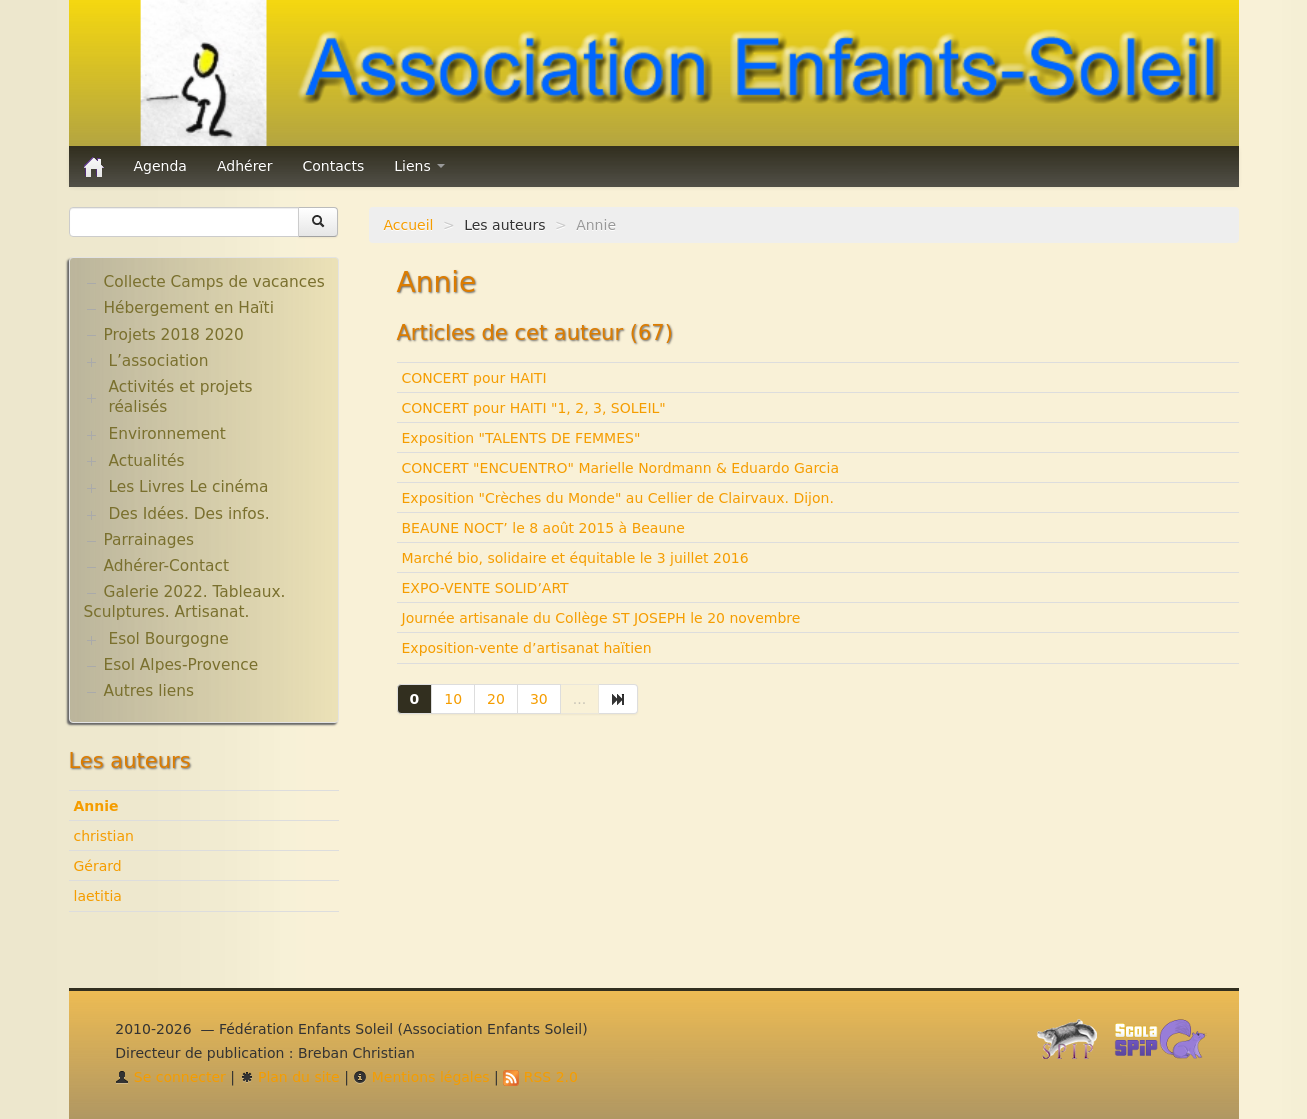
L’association (158, 361)
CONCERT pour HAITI (474, 378)
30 (539, 699)
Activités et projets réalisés (180, 397)
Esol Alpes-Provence (181, 665)
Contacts (333, 166)
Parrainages (149, 540)
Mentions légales (421, 1077)
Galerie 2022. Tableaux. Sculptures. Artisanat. (185, 602)
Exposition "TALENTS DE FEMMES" (521, 438)
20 (496, 699)
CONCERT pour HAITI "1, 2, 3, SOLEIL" (534, 408)
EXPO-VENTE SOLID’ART (485, 588)
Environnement (167, 434)
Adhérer (245, 166)
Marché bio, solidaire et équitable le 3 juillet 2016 (575, 558)
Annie (96, 806)
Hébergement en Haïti (189, 308)
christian (104, 836)
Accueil (409, 225)
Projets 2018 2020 (174, 335)
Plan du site (290, 1077)
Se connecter (170, 1077)
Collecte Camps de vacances (214, 282)
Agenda (160, 166)
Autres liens (149, 691)
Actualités (146, 461)
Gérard (98, 866)
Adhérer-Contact (166, 566)
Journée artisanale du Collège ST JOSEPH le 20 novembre (601, 618)
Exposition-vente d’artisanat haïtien (527, 648)
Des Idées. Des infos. (188, 514)
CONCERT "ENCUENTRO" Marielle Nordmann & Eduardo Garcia (621, 468)
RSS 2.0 (540, 1077)
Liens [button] (419, 166)
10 (453, 699)
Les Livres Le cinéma (188, 487)
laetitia (98, 896)
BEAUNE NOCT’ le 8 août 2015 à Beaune (543, 528)
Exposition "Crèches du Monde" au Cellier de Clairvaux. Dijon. (618, 498)
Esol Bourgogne (168, 639)
